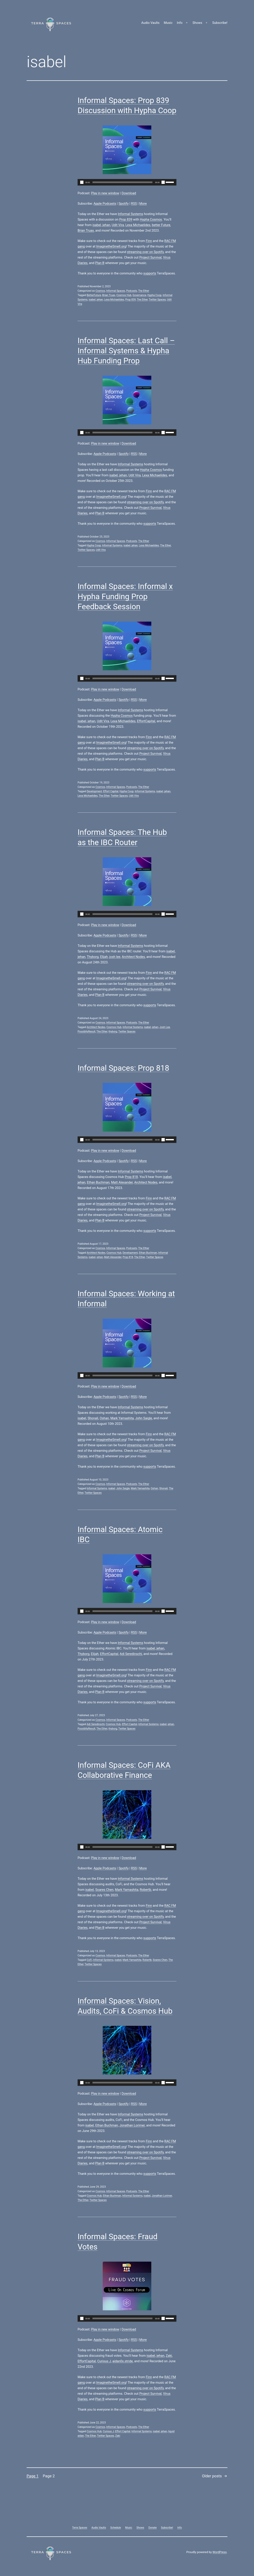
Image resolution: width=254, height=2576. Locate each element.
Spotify (124, 203)
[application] (127, 182)
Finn (149, 241)
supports (149, 273)
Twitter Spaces (157, 299)
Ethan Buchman (98, 1182)
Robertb (145, 1890)
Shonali (93, 1418)
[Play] (81, 182)
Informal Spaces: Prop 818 (123, 1068)
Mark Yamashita (122, 1418)
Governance (139, 295)
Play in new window (105, 193)
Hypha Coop (154, 295)
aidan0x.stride (122, 2361)
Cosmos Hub (123, 295)
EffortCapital (146, 721)
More (143, 203)
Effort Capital (110, 791)
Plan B (99, 263)
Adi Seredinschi (131, 1654)
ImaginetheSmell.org (111, 246)
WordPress (220, 2552)
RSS (134, 203)
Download (129, 193)
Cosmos (100, 290)
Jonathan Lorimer (132, 2125)
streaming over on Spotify (145, 252)
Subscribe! (219, 23)
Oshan (104, 1418)
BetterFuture (94, 295)
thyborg (113, 1031)
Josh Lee (164, 1027)
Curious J (104, 2361)
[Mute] (163, 182)
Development (94, 791)
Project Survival (150, 257)
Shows (197, 23)
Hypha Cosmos (151, 219)
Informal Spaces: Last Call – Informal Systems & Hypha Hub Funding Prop (126, 350)
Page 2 (49, 2476)
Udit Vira (118, 225)
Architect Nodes (133, 957)
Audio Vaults (150, 23)
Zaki (169, 2356)
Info (180, 23)
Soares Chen (104, 1890)
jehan (106, 225)
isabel (96, 225)
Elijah (104, 957)
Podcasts (131, 290)
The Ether (143, 290)
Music (168, 23)
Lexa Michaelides (137, 225)
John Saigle (143, 1418)
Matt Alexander (122, 1182)
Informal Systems (130, 214)
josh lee (114, 957)
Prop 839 (125, 219)
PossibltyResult (86, 1031)
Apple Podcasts (104, 203)
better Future (161, 225)
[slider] (122, 182)
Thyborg (93, 957)
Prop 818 (131, 1177)
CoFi (89, 1959)
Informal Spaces (115, 290)
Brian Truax (86, 230)
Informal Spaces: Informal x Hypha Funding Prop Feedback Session (125, 596)
